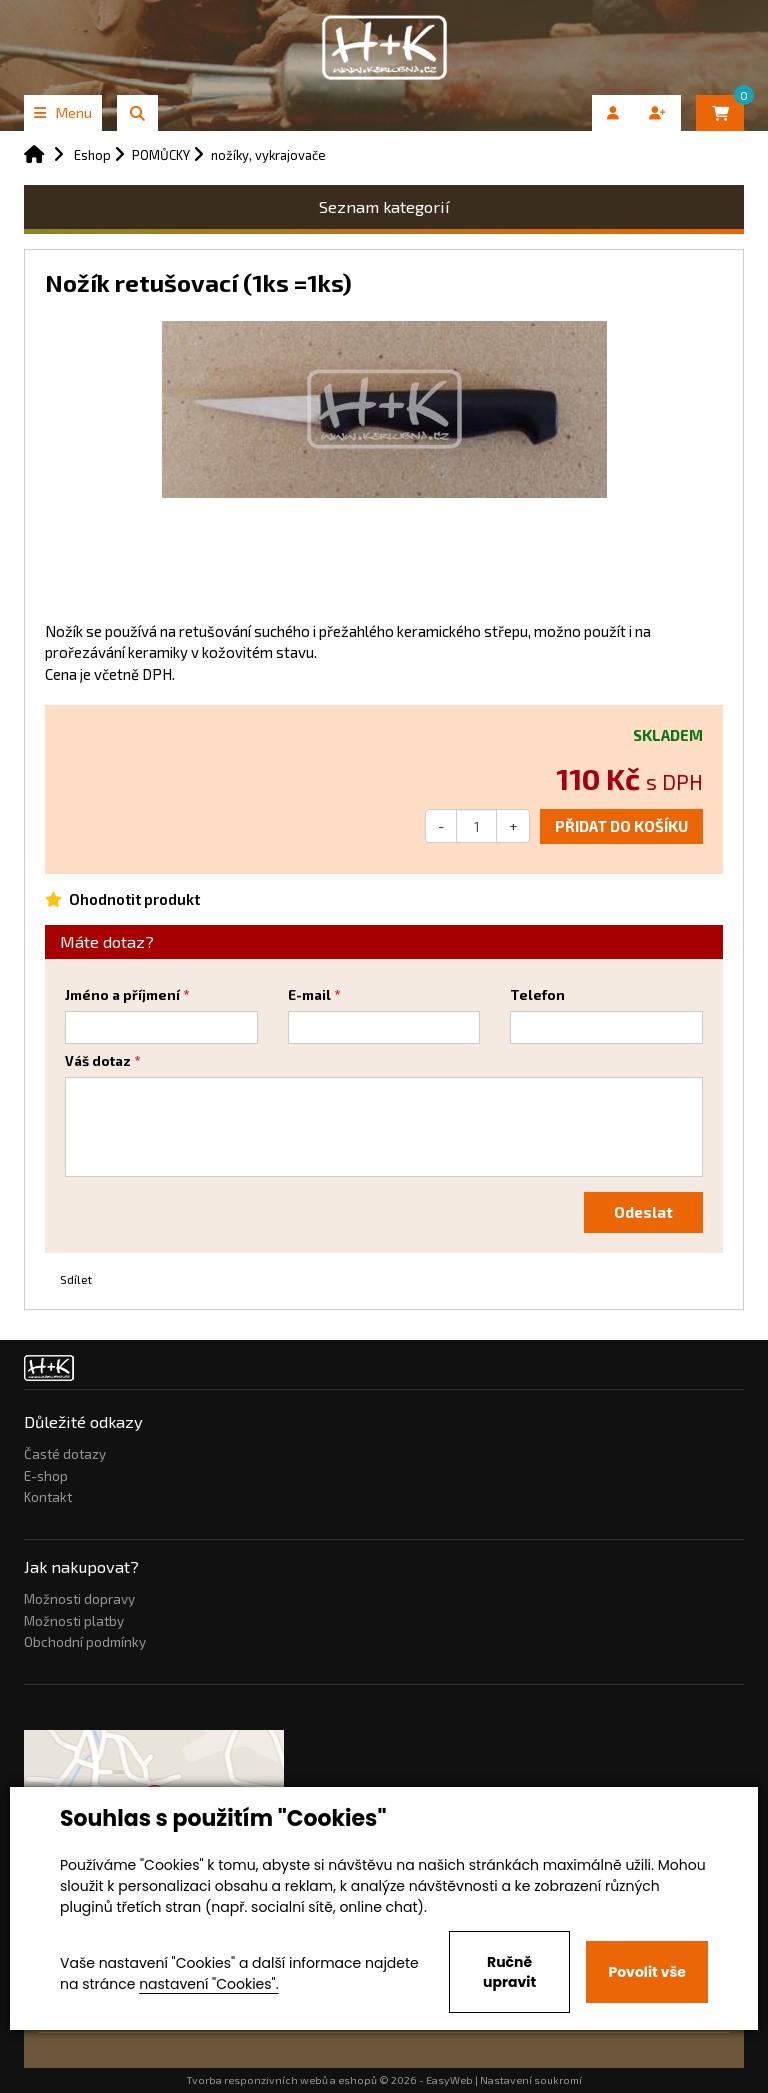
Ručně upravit (509, 1972)
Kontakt (48, 1497)
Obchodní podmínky (85, 1642)
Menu (63, 112)
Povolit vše (646, 1972)
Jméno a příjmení (122, 995)
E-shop (46, 1476)
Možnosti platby (74, 1621)
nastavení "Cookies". (208, 1984)
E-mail (309, 995)
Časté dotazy (65, 1454)
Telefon (537, 995)
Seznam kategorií (384, 206)
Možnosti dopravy (79, 1599)
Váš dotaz (98, 1061)
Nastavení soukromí (531, 2080)
